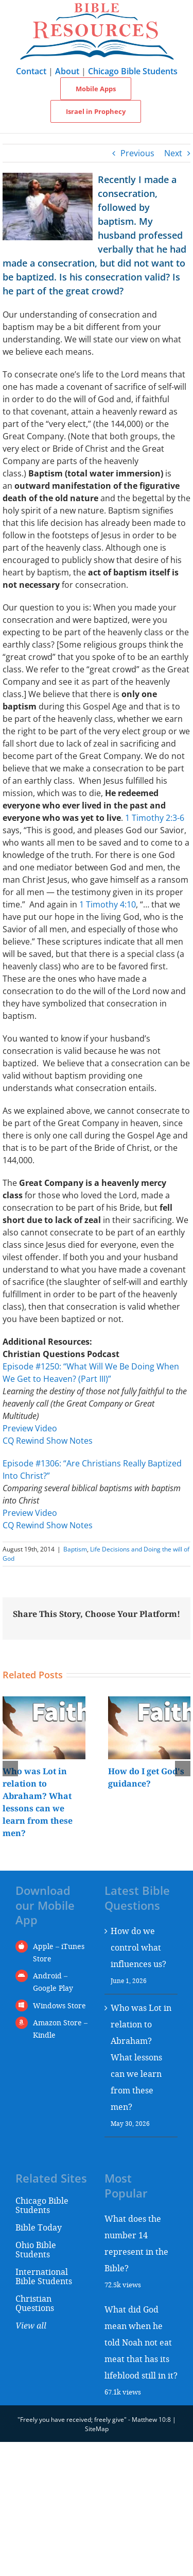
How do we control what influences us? (138, 1947)
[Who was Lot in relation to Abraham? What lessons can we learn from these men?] (44, 1702)
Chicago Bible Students (133, 71)
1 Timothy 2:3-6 (154, 817)
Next (173, 153)
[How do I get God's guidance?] (149, 1702)
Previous (137, 153)
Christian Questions (34, 2303)
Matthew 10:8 (151, 2419)
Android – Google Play (53, 1982)
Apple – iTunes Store (58, 1952)
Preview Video (30, 1428)
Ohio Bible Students (35, 2249)
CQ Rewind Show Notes (48, 1440)
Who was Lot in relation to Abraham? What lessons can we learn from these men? (141, 2057)
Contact (31, 71)
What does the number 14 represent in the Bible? (136, 2243)
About (67, 71)
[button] (10, 1768)
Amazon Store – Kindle (60, 2029)
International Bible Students (43, 2276)
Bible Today (38, 2227)
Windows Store (59, 2005)
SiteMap (97, 2428)
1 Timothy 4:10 (107, 904)
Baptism (75, 1549)
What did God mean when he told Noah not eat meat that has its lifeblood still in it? (141, 2342)
